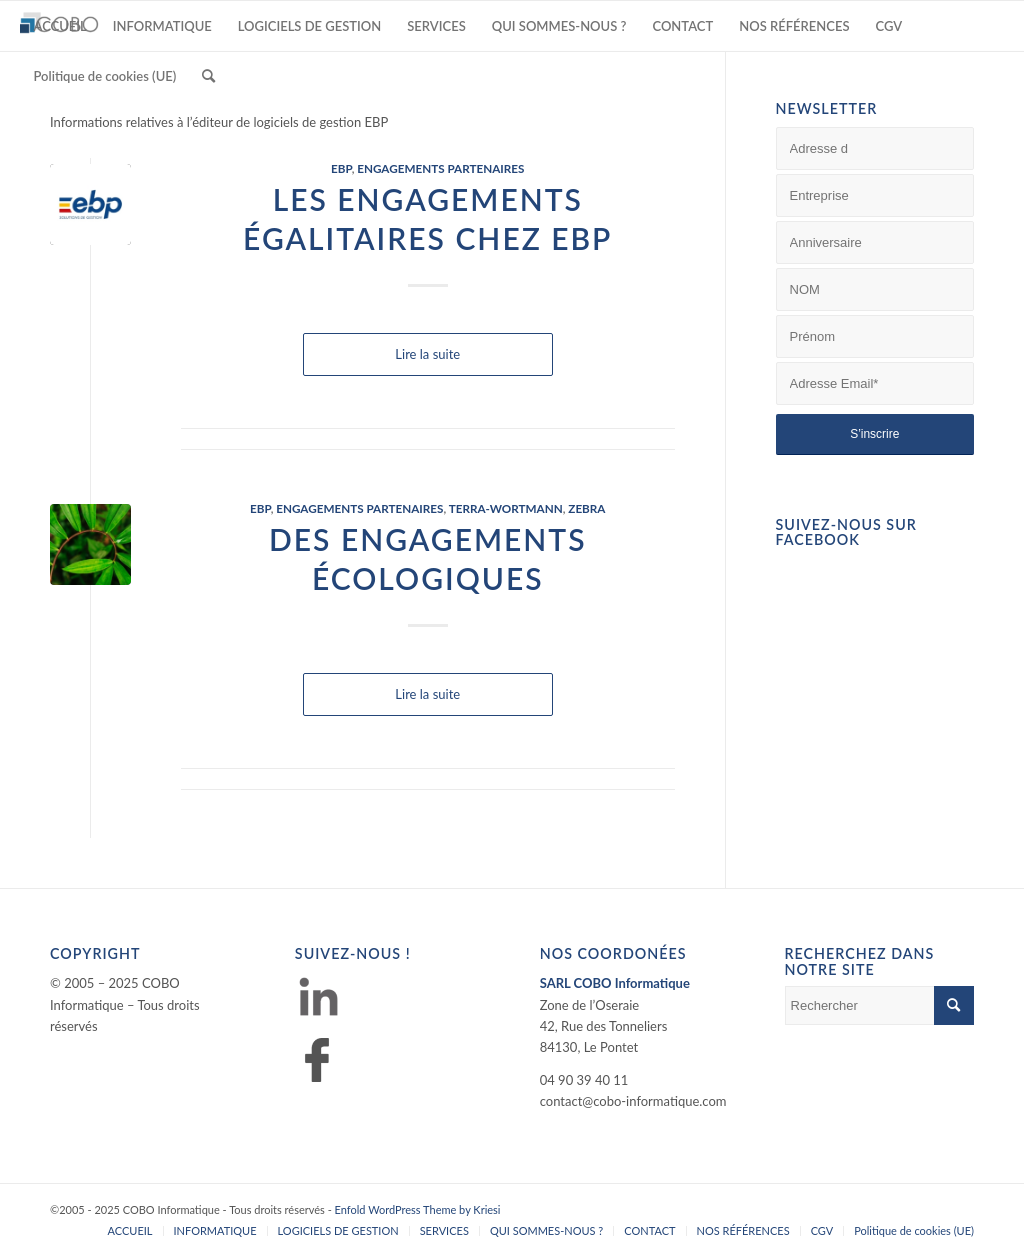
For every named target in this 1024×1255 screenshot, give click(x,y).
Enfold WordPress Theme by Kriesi (418, 1209)
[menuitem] (59, 26)
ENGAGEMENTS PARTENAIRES (440, 168)
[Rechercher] (208, 76)
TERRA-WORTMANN (506, 508)
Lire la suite (427, 354)
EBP (341, 168)
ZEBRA (586, 508)
